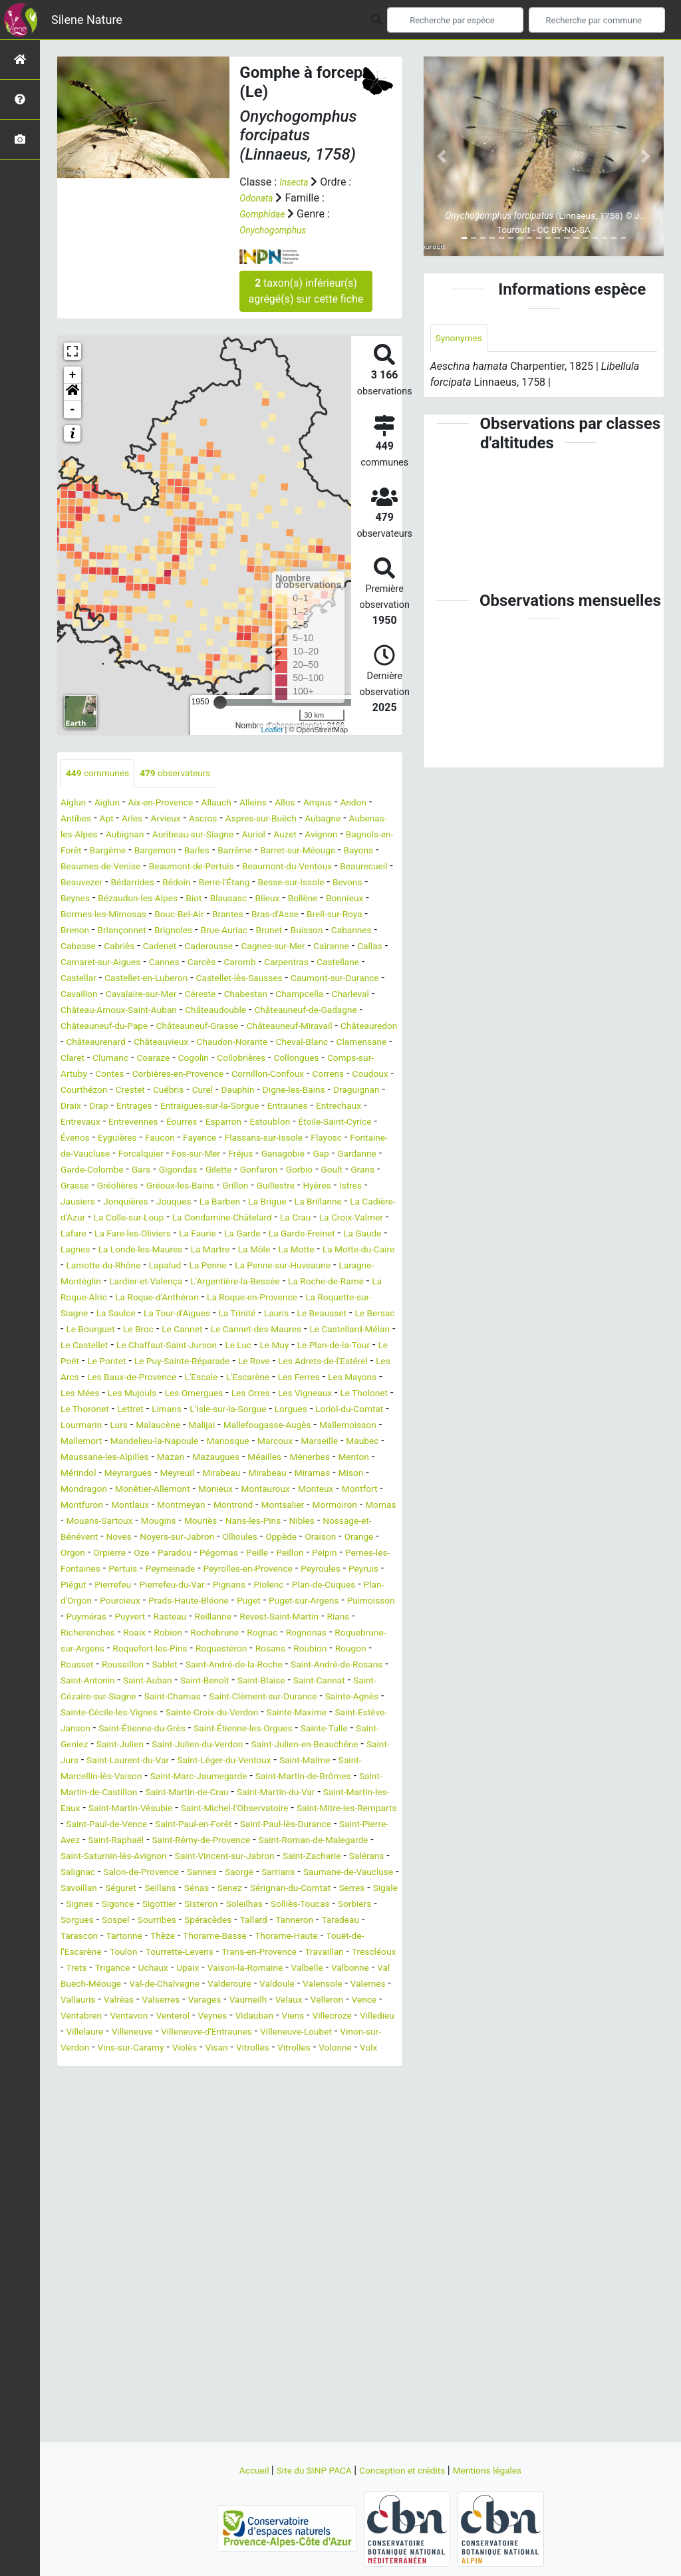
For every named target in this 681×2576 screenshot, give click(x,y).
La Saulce (254, 1378)
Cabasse (137, 963)
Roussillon (267, 1777)
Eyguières (126, 1187)
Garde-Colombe (178, 1219)
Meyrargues (94, 1570)
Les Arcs (81, 1458)
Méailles (227, 1554)
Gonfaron (368, 1219)
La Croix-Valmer (253, 1282)
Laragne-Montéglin (110, 1346)
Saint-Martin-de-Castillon (307, 1921)
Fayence (219, 1187)
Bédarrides (91, 899)
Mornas (139, 1618)
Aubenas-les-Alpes (155, 835)
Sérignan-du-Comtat (233, 2049)
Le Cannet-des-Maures (155, 1410)
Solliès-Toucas (293, 2065)
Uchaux (324, 2128)
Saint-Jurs (191, 1889)
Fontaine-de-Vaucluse (111, 1203)
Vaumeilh (225, 2176)
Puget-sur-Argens (339, 1713)
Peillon (164, 1665)
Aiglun (75, 803)
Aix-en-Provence (174, 803)
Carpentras (86, 995)
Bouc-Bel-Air (198, 931)
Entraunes (207, 1155)
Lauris (113, 1394)
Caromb (359, 979)
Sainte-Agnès (300, 1825)
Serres (303, 2049)
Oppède (128, 1650)
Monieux (239, 1586)
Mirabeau (200, 1570)
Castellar (200, 995)
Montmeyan (249, 1602)
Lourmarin (260, 1506)
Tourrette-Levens (277, 2112)
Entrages (367, 1139)
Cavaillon (241, 1011)
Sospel (124, 2081)
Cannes (273, 979)
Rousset (215, 1777)
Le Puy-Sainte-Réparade (169, 1442)
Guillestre (83, 1250)
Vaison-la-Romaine (105, 2144)
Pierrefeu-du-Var (150, 1697)
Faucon (174, 1187)
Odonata (259, 198)
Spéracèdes (229, 2081)
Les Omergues (279, 1474)
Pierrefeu (82, 1697)
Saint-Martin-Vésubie (110, 1953)
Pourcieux (128, 1713)
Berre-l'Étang (196, 899)
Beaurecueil (309, 883)
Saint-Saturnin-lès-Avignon (259, 2001)
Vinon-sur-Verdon (143, 2224)
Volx (164, 2240)
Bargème (252, 851)
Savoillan (327, 2033)
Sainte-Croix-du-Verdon (204, 1841)
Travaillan (135, 2128)
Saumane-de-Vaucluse (246, 2033)
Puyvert (198, 1729)
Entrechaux (266, 1155)
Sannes (78, 2033)
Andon (76, 819)
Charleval (250, 1027)
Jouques (319, 1250)
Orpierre (297, 1650)
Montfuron (135, 1602)
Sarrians (164, 2033)
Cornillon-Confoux (103, 1123)
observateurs (191, 774)
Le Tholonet (140, 1490)
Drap (328, 1139)
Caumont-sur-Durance (160, 1011)
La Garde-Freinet (245, 1298)
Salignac (265, 2017)
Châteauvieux (170, 1075)
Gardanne (111, 1219)
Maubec (298, 1538)
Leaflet (272, 729)
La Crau (189, 1282)
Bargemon (305, 851)
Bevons (338, 899)
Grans (148, 1234)
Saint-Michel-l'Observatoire (231, 1953)
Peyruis (312, 1681)
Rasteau (243, 1729)
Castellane (146, 995)
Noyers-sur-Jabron (318, 1634)
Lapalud (208, 1330)
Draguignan (248, 1139)
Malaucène (348, 1506)
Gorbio (76, 1234)
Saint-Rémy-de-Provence (327, 1985)
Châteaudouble (135, 1043)
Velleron (315, 2176)
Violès (292, 2224)
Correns (172, 1123)
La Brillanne (146, 1266)
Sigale (341, 2049)
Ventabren (85, 2192)
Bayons (222, 867)
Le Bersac (225, 1394)
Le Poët (366, 1426)
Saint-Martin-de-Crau (109, 1937)
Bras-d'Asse (307, 931)
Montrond (308, 1602)
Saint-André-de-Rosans (178, 1793)
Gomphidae (266, 214)
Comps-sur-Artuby (164, 1107)
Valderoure (144, 2160)
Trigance (278, 2128)
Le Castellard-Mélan (264, 1410)
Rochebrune (310, 1745)
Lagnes (361, 1298)
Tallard (281, 2081)
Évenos (77, 1187)
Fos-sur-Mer (260, 1203)
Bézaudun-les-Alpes (112, 915)
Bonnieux (348, 915)
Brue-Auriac (279, 947)
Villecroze (370, 2192)
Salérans (216, 2017)
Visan (328, 2224)
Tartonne (185, 2096)
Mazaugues (171, 1554)
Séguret (375, 2033)
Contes (232, 1107)
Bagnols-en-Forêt (182, 851)
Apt (152, 819)
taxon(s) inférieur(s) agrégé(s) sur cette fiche (305, 291)
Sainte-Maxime (301, 1841)
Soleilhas (229, 2065)
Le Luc (188, 1426)
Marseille (249, 1538)
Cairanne (87, 979)
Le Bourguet (285, 1394)
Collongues (87, 1107)
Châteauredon (339, 1059)
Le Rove (252, 1442)
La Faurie (125, 1298)
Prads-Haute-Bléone (207, 1713)
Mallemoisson (244, 1522)
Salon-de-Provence (338, 2017)
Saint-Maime (152, 1905)
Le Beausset (165, 1394)
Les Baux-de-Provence (162, 1458)
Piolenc (260, 1697)
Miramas (304, 1570)
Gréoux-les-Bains (307, 1234)
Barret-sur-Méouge (153, 867)
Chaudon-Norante (252, 1075)
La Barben (372, 1250)
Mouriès (320, 1618)
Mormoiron (87, 1618)
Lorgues (121, 1506)
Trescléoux (192, 2128)
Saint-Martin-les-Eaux (316, 1937)
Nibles (104, 1634)
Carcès (316, 979)
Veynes (234, 2192)
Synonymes (463, 339)
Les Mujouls (208, 1474)
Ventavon (139, 2192)
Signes (380, 2049)
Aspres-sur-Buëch (327, 819)
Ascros (260, 819)
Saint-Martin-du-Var (212, 1937)
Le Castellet (347, 1410)
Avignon (115, 851)
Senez (162, 2049)
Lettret (257, 1490)
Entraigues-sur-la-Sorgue (118, 1155)
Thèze (229, 2096)
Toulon (214, 2112)
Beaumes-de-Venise (295, 867)
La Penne (257, 1330)
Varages (175, 2176)
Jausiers (209, 1250)
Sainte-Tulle (88, 1873)
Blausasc (215, 915)
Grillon (370, 1234)
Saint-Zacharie (154, 2017)
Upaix (363, 2128)
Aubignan (229, 835)
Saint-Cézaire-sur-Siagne (316, 1809)
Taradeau (82, 2096)
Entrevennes (89, 1171)
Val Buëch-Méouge (299, 2144)
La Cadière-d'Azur (223, 1266)
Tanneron (327, 2081)
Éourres (145, 1171)
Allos (317, 803)
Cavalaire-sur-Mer (313, 1011)
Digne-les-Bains (176, 1139)
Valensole (250, 2160)
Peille (127, 1665)
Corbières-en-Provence (310, 1107)
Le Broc (340, 1394)
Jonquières (263, 1250)
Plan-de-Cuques (323, 1697)
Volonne (127, 2240)
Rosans (78, 1777)
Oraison (172, 1650)
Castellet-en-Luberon (278, 995)
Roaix (219, 1745)
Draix (296, 1139)
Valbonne (225, 2144)
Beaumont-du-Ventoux (220, 883)
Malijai (76, 1522)
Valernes (302, 2160)
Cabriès (184, 963)
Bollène (300, 915)
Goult (113, 1234)
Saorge (120, 2033)
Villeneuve (185, 2208)
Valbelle (175, 2144)
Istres (167, 1250)
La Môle (240, 1314)
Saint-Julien (219, 1873)
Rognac (365, 1745)
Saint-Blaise (154, 1809)
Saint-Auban (340, 1793)
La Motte (288, 1314)
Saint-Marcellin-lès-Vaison (251, 1905)
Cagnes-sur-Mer (359, 963)
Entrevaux (324, 1155)
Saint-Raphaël (228, 1985)
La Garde (177, 1298)
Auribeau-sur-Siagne (307, 835)
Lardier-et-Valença (206, 1346)
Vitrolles (369, 2224)
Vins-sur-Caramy (230, 2224)
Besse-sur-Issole (273, 899)
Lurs (303, 1506)
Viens (326, 2192)
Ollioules (81, 1650)
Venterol (189, 2192)
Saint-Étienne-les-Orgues (306, 1857)
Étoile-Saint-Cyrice (320, 1171)
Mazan (119, 1554)
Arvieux (218, 819)
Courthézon (276, 1123)
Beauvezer (369, 883)
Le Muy (228, 1426)
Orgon (255, 1650)
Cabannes (84, 963)
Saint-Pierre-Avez (148, 1985)
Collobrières (333, 1091)
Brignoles (221, 947)
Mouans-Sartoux (204, 1618)
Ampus (353, 803)
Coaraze (233, 1091)
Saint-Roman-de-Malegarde (125, 2001)
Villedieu (81, 2208)
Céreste (79, 1027)
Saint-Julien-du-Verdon (308, 1873)
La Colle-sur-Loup (314, 1266)
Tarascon (134, 2096)
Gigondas (276, 1219)
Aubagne (81, 835)
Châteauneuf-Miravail (248, 1059)
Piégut (352, 1681)
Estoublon (245, 1171)
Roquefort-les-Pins (280, 1761)
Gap (70, 1219)
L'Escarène (295, 1458)
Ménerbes (278, 1554)
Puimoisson (88, 1729)
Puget (277, 1713)
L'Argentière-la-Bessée (309, 1346)
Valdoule (198, 2160)
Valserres (126, 2176)
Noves (252, 1634)
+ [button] (72, 375)
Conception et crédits (406, 2470)
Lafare (314, 1282)
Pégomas (83, 1665)
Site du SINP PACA (304, 2470)
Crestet (329, 1123)
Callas (131, 979)
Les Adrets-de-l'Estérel (332, 1442)
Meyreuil (150, 1570)
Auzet (74, 851)
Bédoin (141, 899)
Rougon (169, 1777)
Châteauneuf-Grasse (141, 1059)
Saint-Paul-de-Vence (162, 1969)
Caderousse (285, 963)
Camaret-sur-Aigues (200, 979)
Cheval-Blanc (332, 1075)
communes (103, 774)
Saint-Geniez (153, 1873)
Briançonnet (162, 947)
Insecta (296, 182)
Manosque (145, 1538)
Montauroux (296, 1586)
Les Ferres (353, 1458)
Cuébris (372, 1123)
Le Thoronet (204, 1490)
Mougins (272, 1618)
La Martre (190, 1314)
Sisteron (180, 2065)
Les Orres (343, 1474)
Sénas (125, 2049)
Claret (142, 1091)
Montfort (81, 1602)
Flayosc (364, 1187)
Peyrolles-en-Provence (179, 1681)
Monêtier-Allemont (167, 1586)
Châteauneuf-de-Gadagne (239, 1043)
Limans (298, 1490)
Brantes (253, 931)
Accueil (234, 2470)
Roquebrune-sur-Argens (172, 1761)
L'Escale (242, 1458)
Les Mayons (89, 1474)
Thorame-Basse (288, 2096)
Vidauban (281, 2192)
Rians (113, 1745)
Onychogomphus (278, 229)
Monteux (353, 1586)
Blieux (260, 915)
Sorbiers (355, 2065)
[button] (72, 392)
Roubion (123, 1777)
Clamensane (90, 1091)
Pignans (215, 1697)
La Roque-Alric (177, 1362)
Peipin (202, 1665)
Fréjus (311, 1203)
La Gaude (314, 1298)
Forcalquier (197, 1203)
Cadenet (229, 963)
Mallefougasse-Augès (151, 1522)
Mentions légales (504, 2470)
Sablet (315, 1777)
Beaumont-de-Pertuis (110, 883)
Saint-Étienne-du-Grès (188, 1857)
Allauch (238, 803)
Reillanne (293, 1729)
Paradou (370, 1650)
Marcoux (198, 1538)
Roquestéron (362, 1761)
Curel (73, 1139)
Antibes (118, 819)
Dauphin (112, 1139)
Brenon (109, 947)
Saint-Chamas (94, 1825)
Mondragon (88, 1586)
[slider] (220, 702)
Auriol (377, 835)
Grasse (186, 1234)
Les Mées (149, 1474)
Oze (333, 1650)
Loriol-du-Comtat (188, 1506)
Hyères (129, 1250)
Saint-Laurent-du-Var (271, 1889)
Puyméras (148, 1729)
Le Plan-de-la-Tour (296, 1426)
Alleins (281, 803)
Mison (347, 1570)
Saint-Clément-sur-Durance (198, 1825)
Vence (357, 2176)
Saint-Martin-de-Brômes (184, 1921)
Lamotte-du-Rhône (136, 1330)
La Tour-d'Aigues (324, 1378)
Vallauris (351, 2160)
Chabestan (130, 1027)
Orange (216, 1650)
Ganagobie (359, 1203)
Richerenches (166, 1745)
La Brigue (88, 1266)
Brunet (330, 947)
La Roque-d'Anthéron (269, 1362)
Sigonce (85, 2065)
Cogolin (279, 1091)
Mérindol (375, 1554)
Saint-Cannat (220, 1809)
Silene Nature (86, 20)
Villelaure (131, 2208)
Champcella (192, 1027)
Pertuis (349, 1665)
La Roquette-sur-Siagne (168, 1378)
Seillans (84, 2049)
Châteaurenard (95, 1075)
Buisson (373, 947)
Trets (237, 2128)
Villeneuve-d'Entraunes (270, 2208)
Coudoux (220, 1123)
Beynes (380, 899)
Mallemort (310, 1522)
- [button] (72, 410)
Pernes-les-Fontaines (275, 1665)
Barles (353, 851)
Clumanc (184, 1091)
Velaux (272, 2176)
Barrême (80, 867)
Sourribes (170, 2081)
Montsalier (365, 1602)
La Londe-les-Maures (110, 1314)
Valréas (78, 2176)
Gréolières (235, 1234)
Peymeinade (89, 1681)
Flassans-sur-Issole (293, 1187)
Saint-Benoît (89, 1809)
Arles (180, 819)
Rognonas (84, 1761)
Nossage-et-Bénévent (178, 1634)
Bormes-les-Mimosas (111, 931)
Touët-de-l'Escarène (143, 2112)
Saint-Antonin (272, 1793)
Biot (177, 915)
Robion (257, 1745)
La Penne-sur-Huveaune (342, 1330)
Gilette (322, 1219)
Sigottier (132, 2065)
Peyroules (262, 1681)
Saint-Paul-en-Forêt (262, 1969)
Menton (328, 1554)
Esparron (192, 1171)
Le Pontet (83, 1442)
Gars (234, 1219)
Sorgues (80, 2081)
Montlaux (190, 1602)
